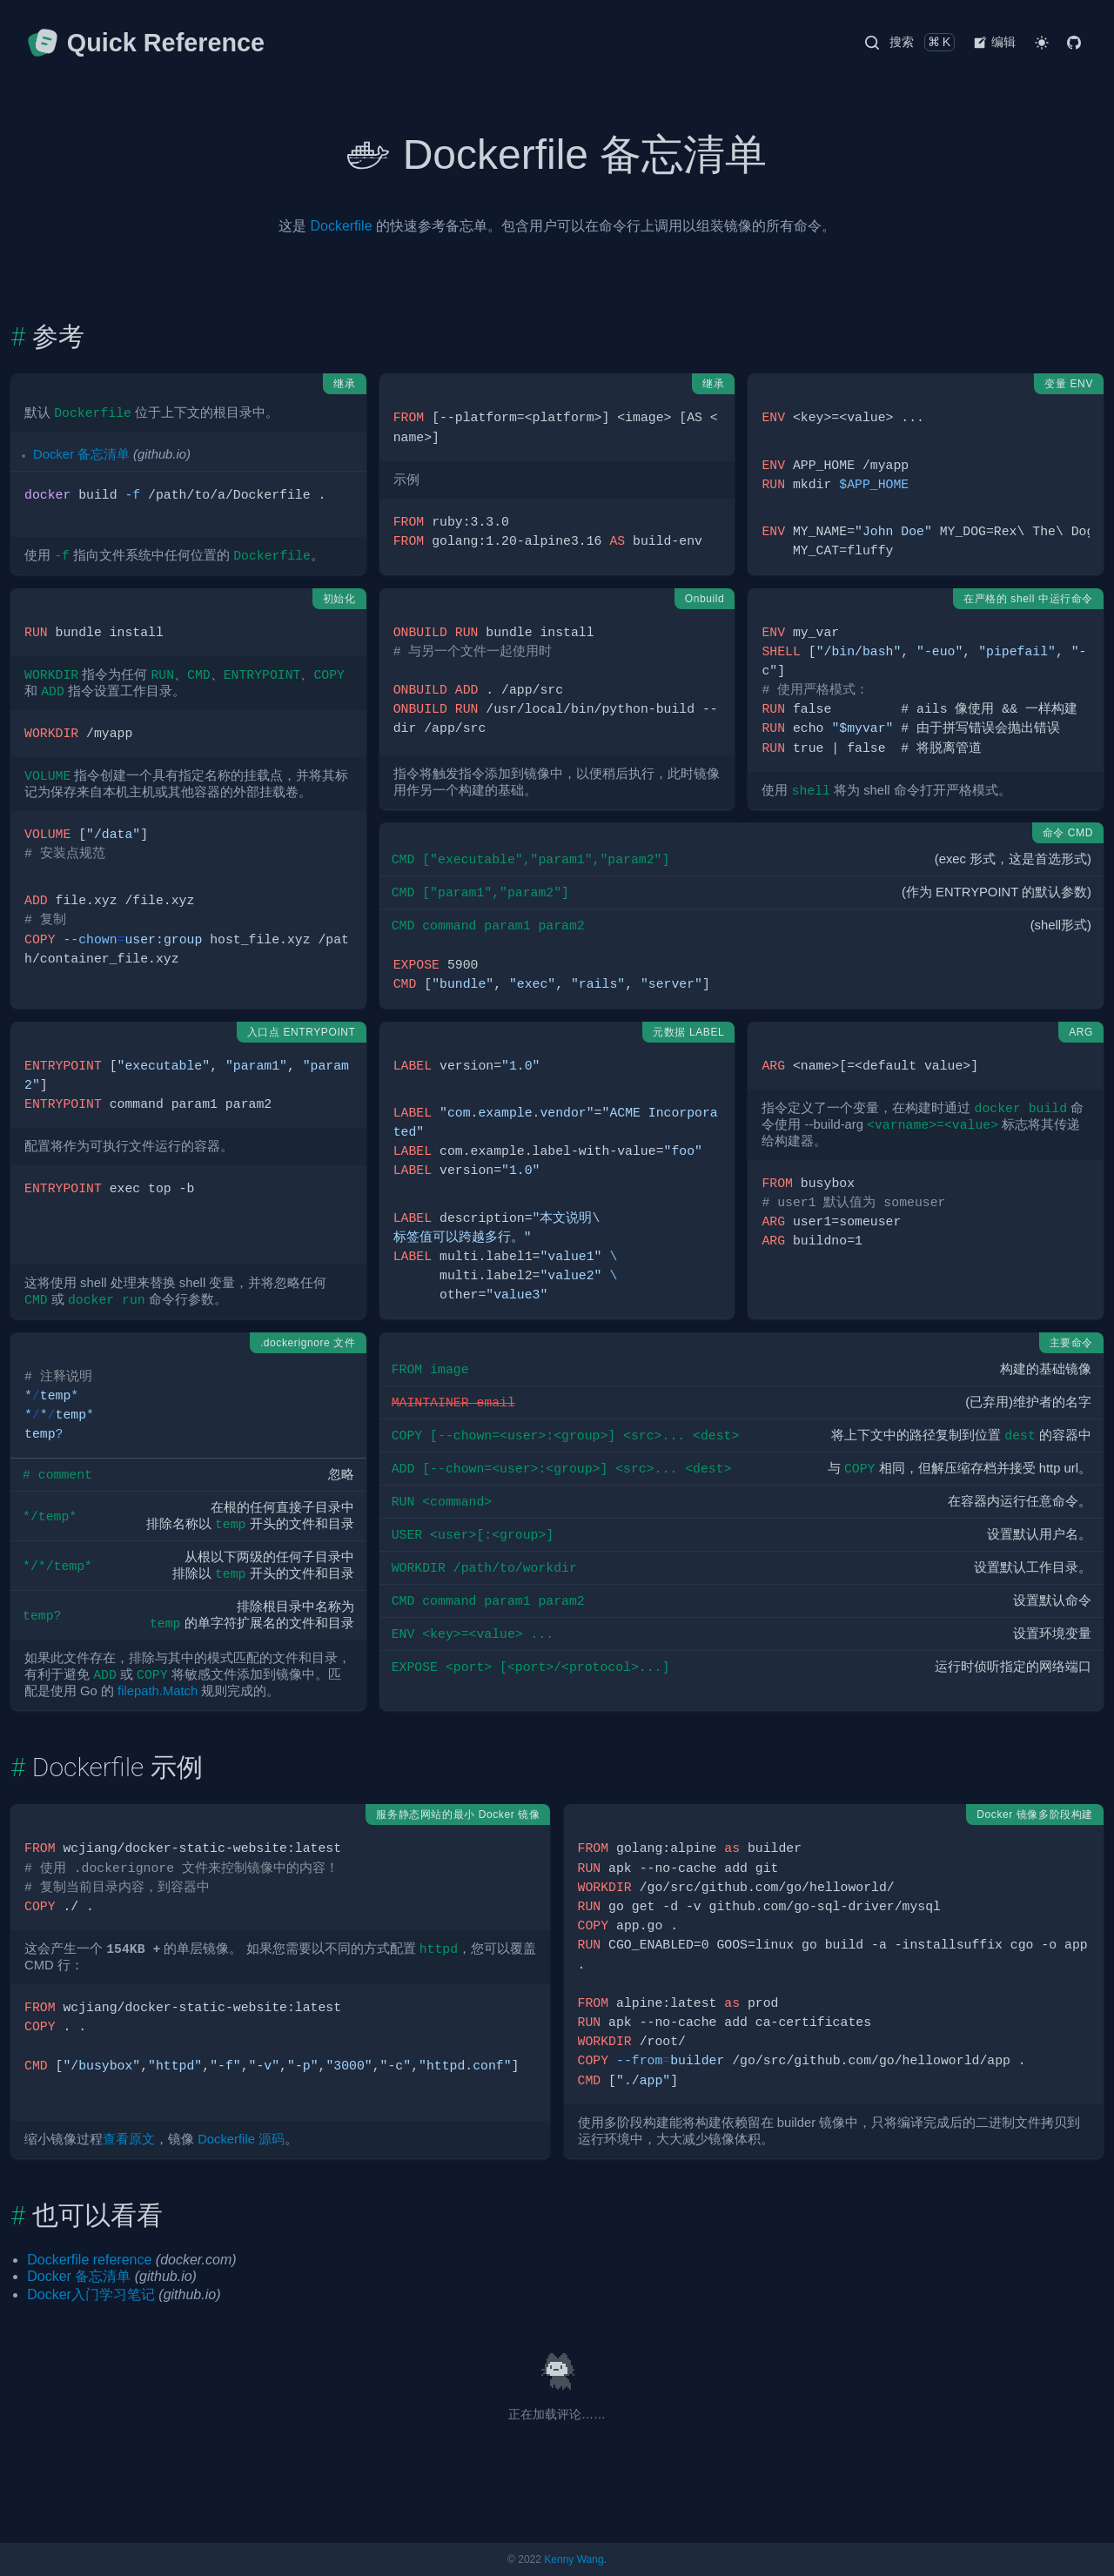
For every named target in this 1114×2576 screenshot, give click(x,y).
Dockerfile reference (89, 2259)
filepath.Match (157, 1691)
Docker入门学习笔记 (91, 2294)
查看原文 (129, 2139)
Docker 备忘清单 (81, 454)
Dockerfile (341, 225)
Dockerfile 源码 (241, 2139)
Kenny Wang (573, 2559)
